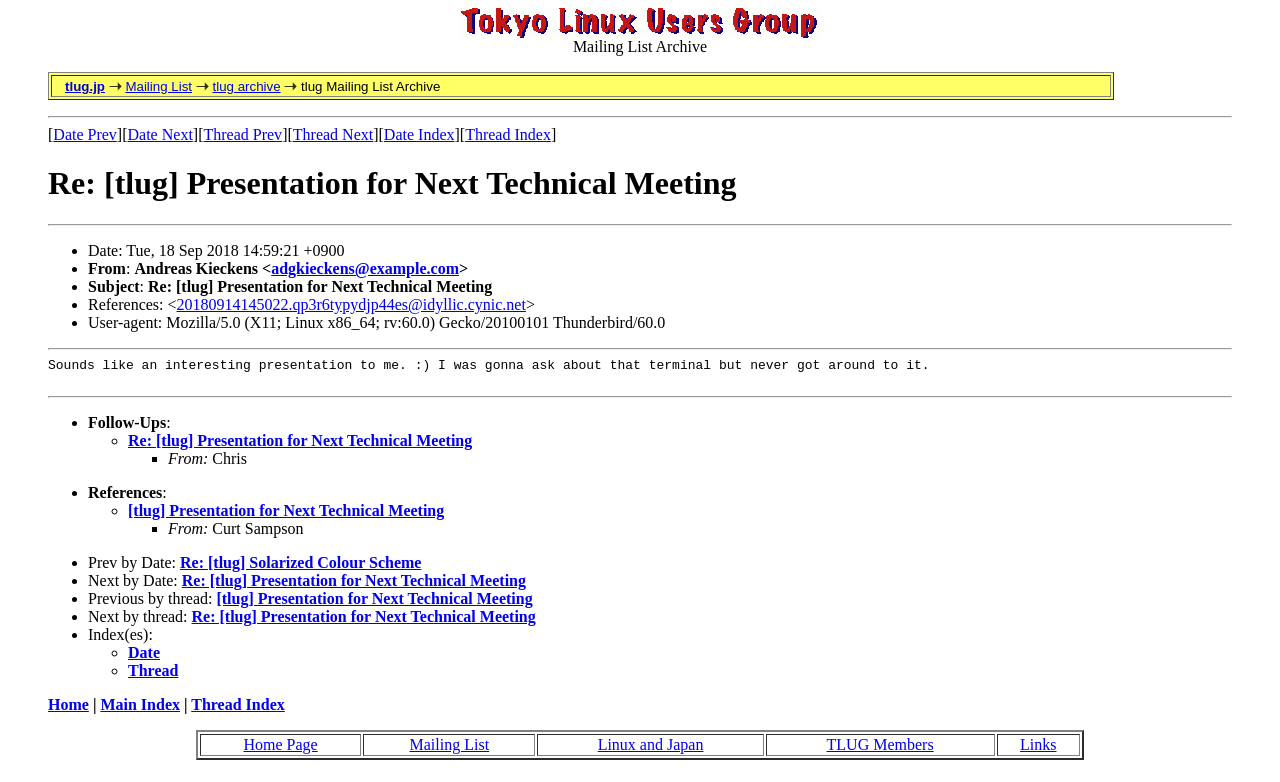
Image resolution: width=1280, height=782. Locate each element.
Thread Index (508, 134)
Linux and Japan (651, 750)
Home (68, 710)
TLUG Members (880, 750)
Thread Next (333, 134)
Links (1038, 750)
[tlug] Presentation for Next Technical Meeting (286, 516)
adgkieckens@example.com (365, 268)
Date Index (419, 134)
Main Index (140, 710)
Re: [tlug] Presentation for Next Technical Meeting (300, 446)
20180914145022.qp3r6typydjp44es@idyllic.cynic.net (351, 304)
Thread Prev (242, 134)
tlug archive (246, 86)
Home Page (280, 750)
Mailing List (158, 86)
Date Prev (85, 134)
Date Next (160, 134)
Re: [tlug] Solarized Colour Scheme (300, 568)
